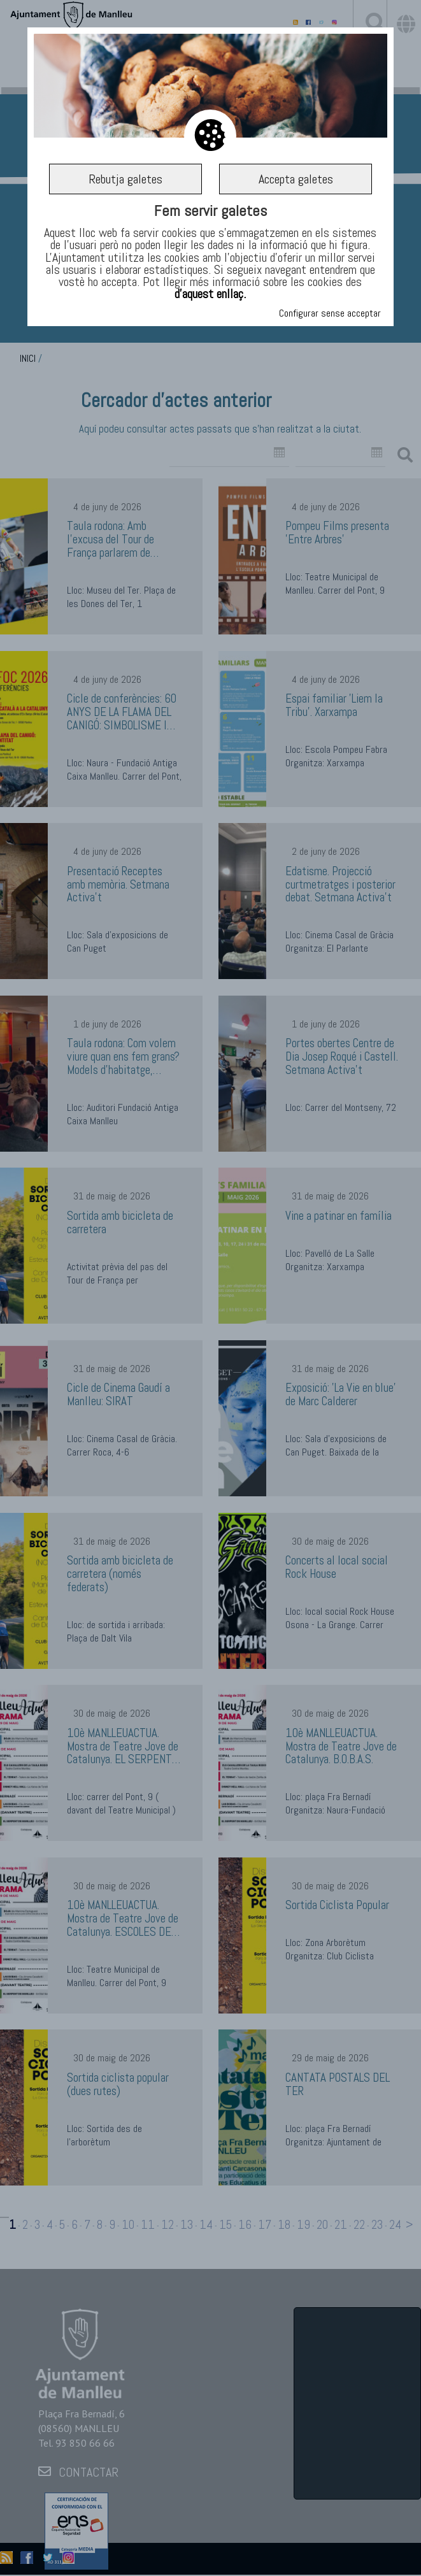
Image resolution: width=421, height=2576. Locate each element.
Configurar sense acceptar (330, 313)
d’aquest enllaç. (210, 293)
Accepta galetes (296, 179)
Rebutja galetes (125, 179)
